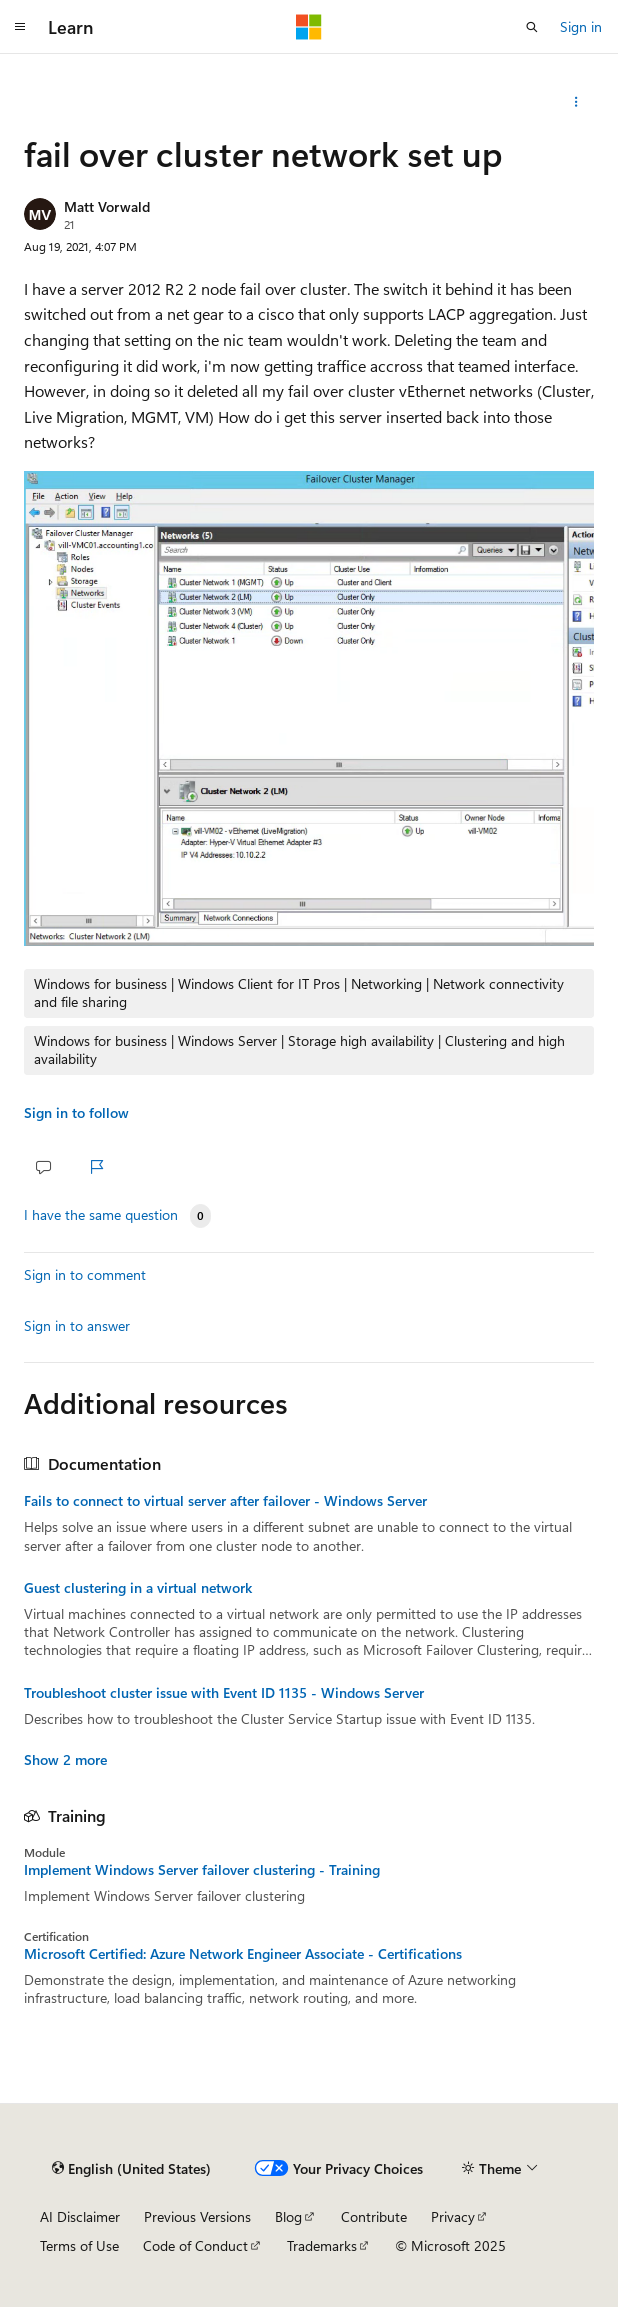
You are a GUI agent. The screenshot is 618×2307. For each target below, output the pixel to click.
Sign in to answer (77, 1325)
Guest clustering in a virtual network (138, 1588)
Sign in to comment (85, 1274)
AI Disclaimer (80, 2216)
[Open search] (532, 27)
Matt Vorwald (107, 206)
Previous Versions (197, 2216)
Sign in (581, 26)
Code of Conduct (195, 2245)
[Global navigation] (20, 27)
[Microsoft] (309, 27)
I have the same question (101, 1215)
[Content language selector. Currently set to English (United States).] (131, 2168)
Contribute (374, 2216)
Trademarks (322, 2245)
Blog (288, 2216)
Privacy (453, 2216)
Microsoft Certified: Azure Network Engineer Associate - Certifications (243, 1954)
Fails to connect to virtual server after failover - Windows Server (225, 1501)
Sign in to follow (76, 1112)
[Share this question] (576, 102)
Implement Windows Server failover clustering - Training (202, 1870)
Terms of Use (79, 2245)
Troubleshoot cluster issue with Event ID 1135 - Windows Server (224, 1693)
